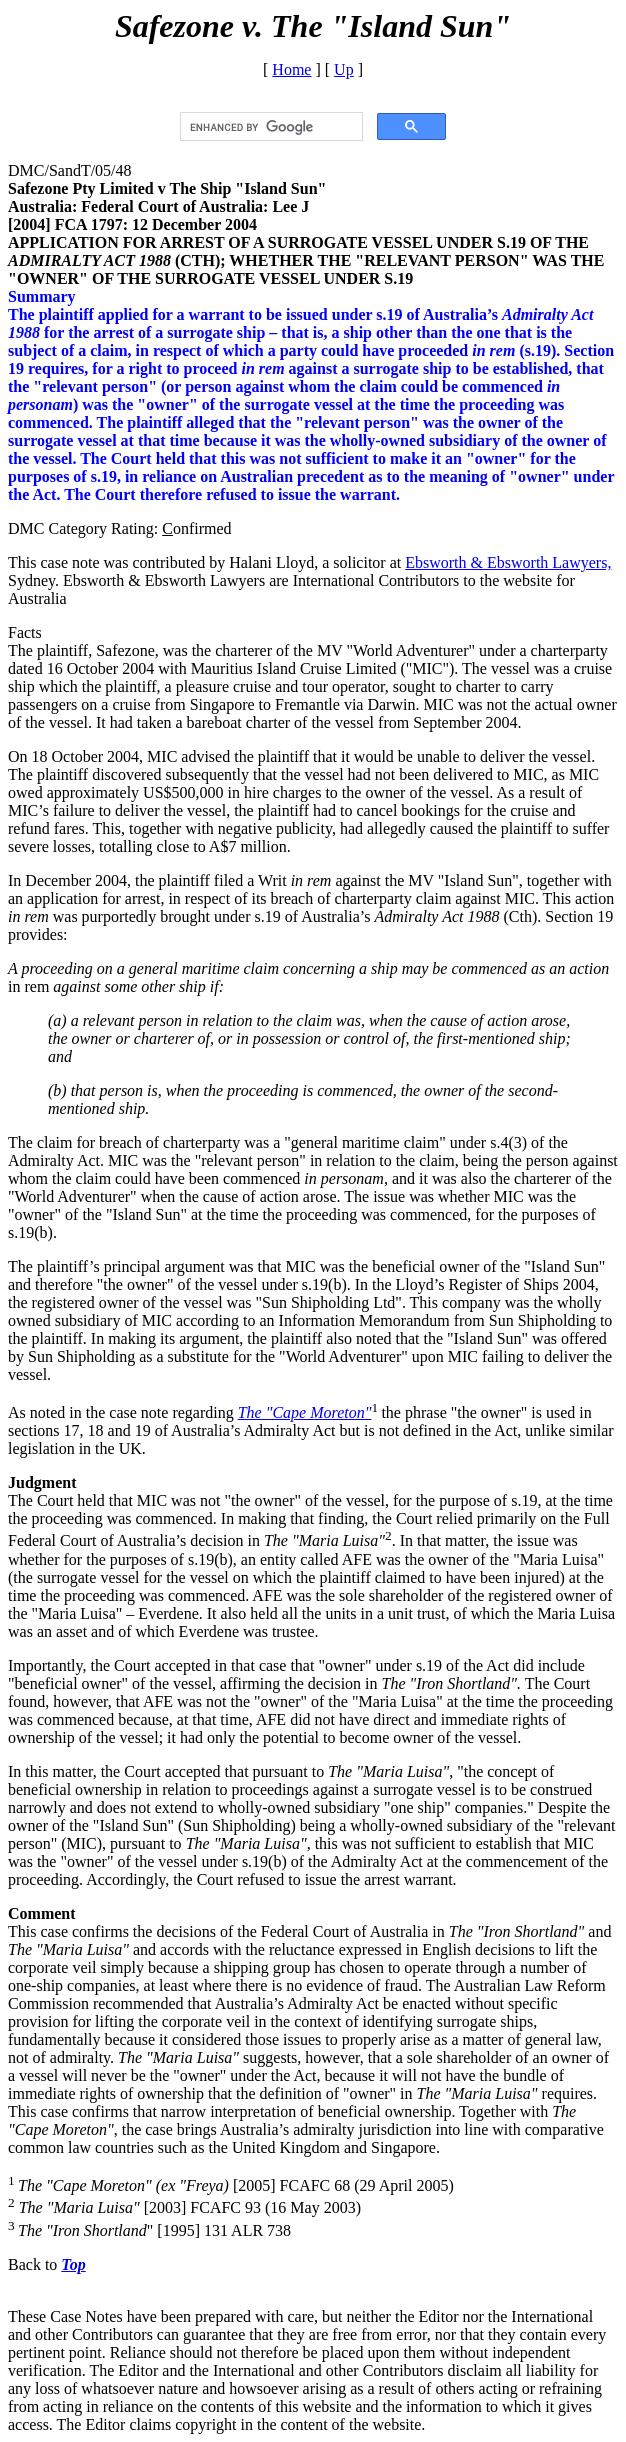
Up (344, 69)
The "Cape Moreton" (305, 1412)
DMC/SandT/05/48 (70, 170)
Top (73, 2264)
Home (291, 69)
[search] (269, 127)
